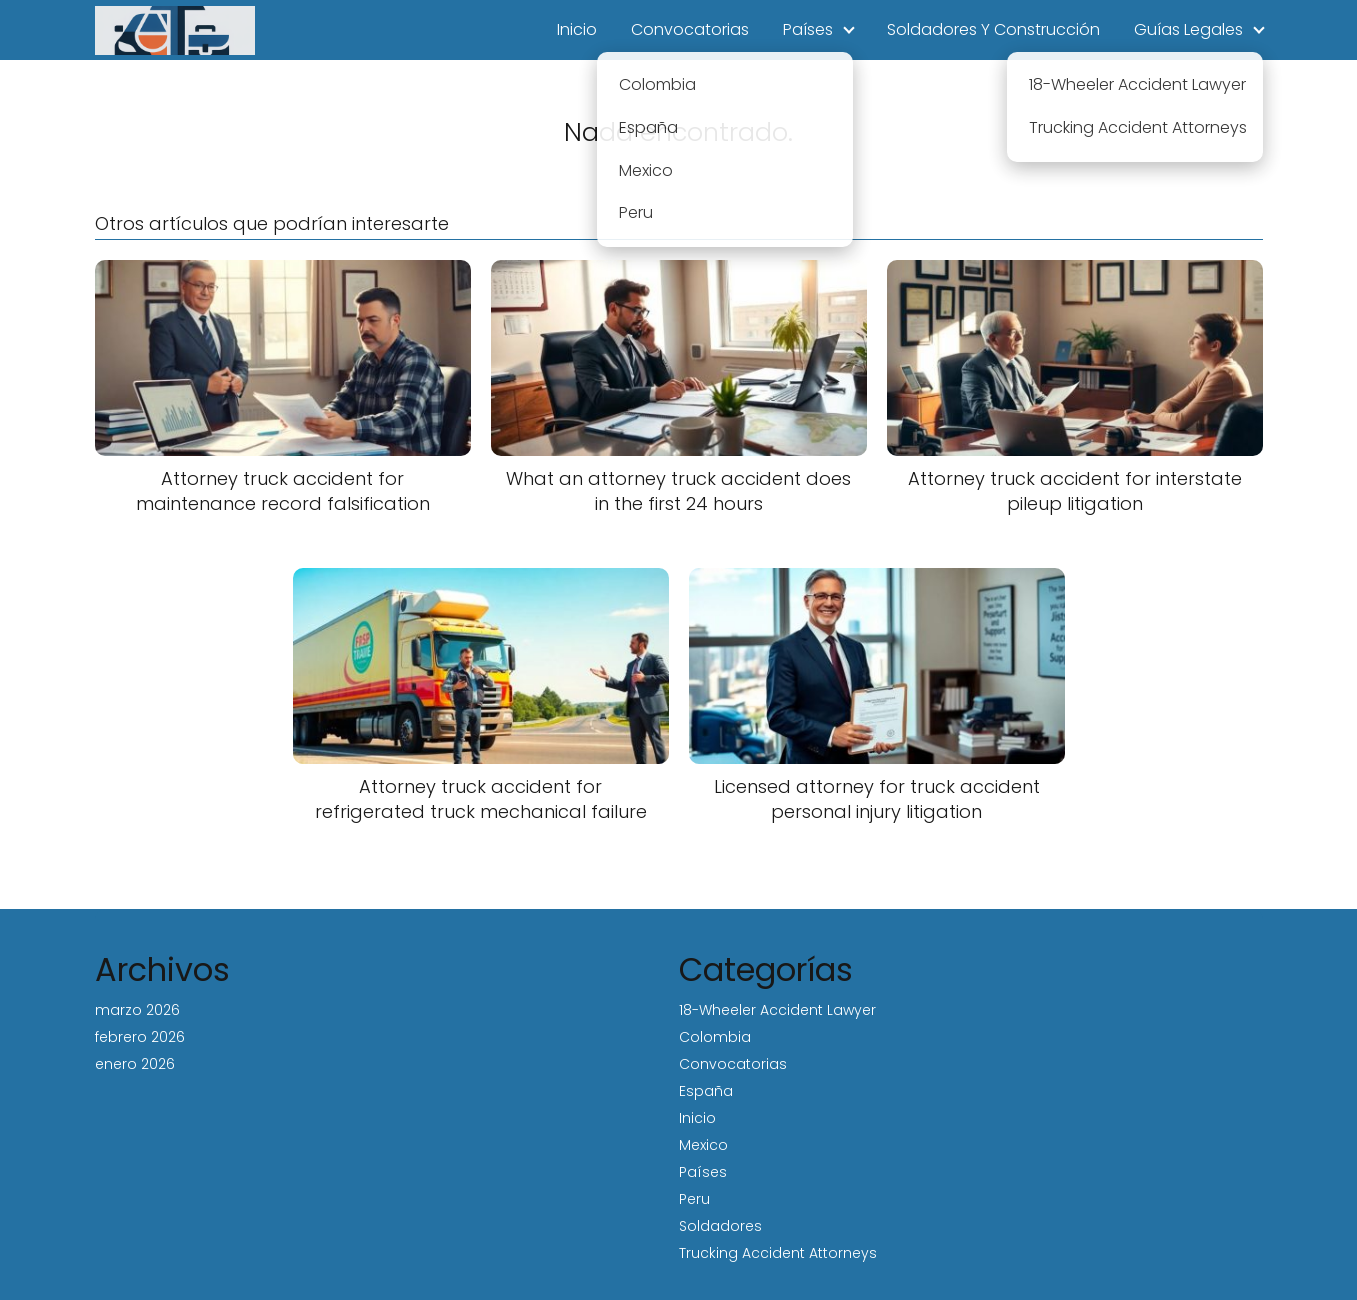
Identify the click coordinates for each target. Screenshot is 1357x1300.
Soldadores (720, 1226)
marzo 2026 (137, 1010)
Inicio (577, 29)
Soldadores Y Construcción (993, 29)
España (706, 1091)
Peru (694, 1199)
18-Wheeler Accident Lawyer (777, 1010)
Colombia (715, 1037)
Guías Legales (1188, 29)
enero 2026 (135, 1064)
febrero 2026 (140, 1037)
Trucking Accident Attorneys (778, 1253)
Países (808, 29)
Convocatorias (690, 29)
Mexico (703, 1145)
